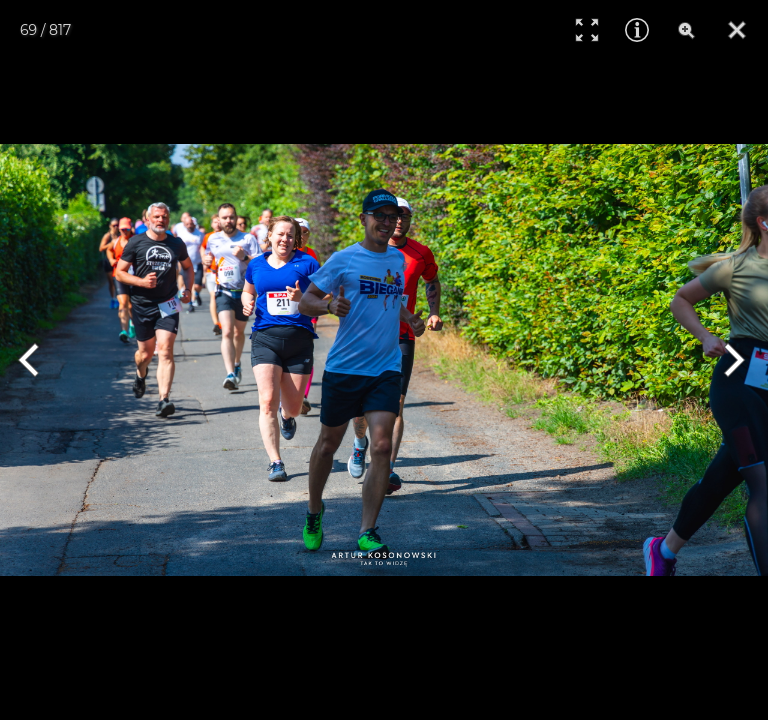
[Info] (637, 30)
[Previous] (37, 360)
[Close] (737, 30)
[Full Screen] (587, 30)
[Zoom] (687, 30)
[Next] (730, 360)
